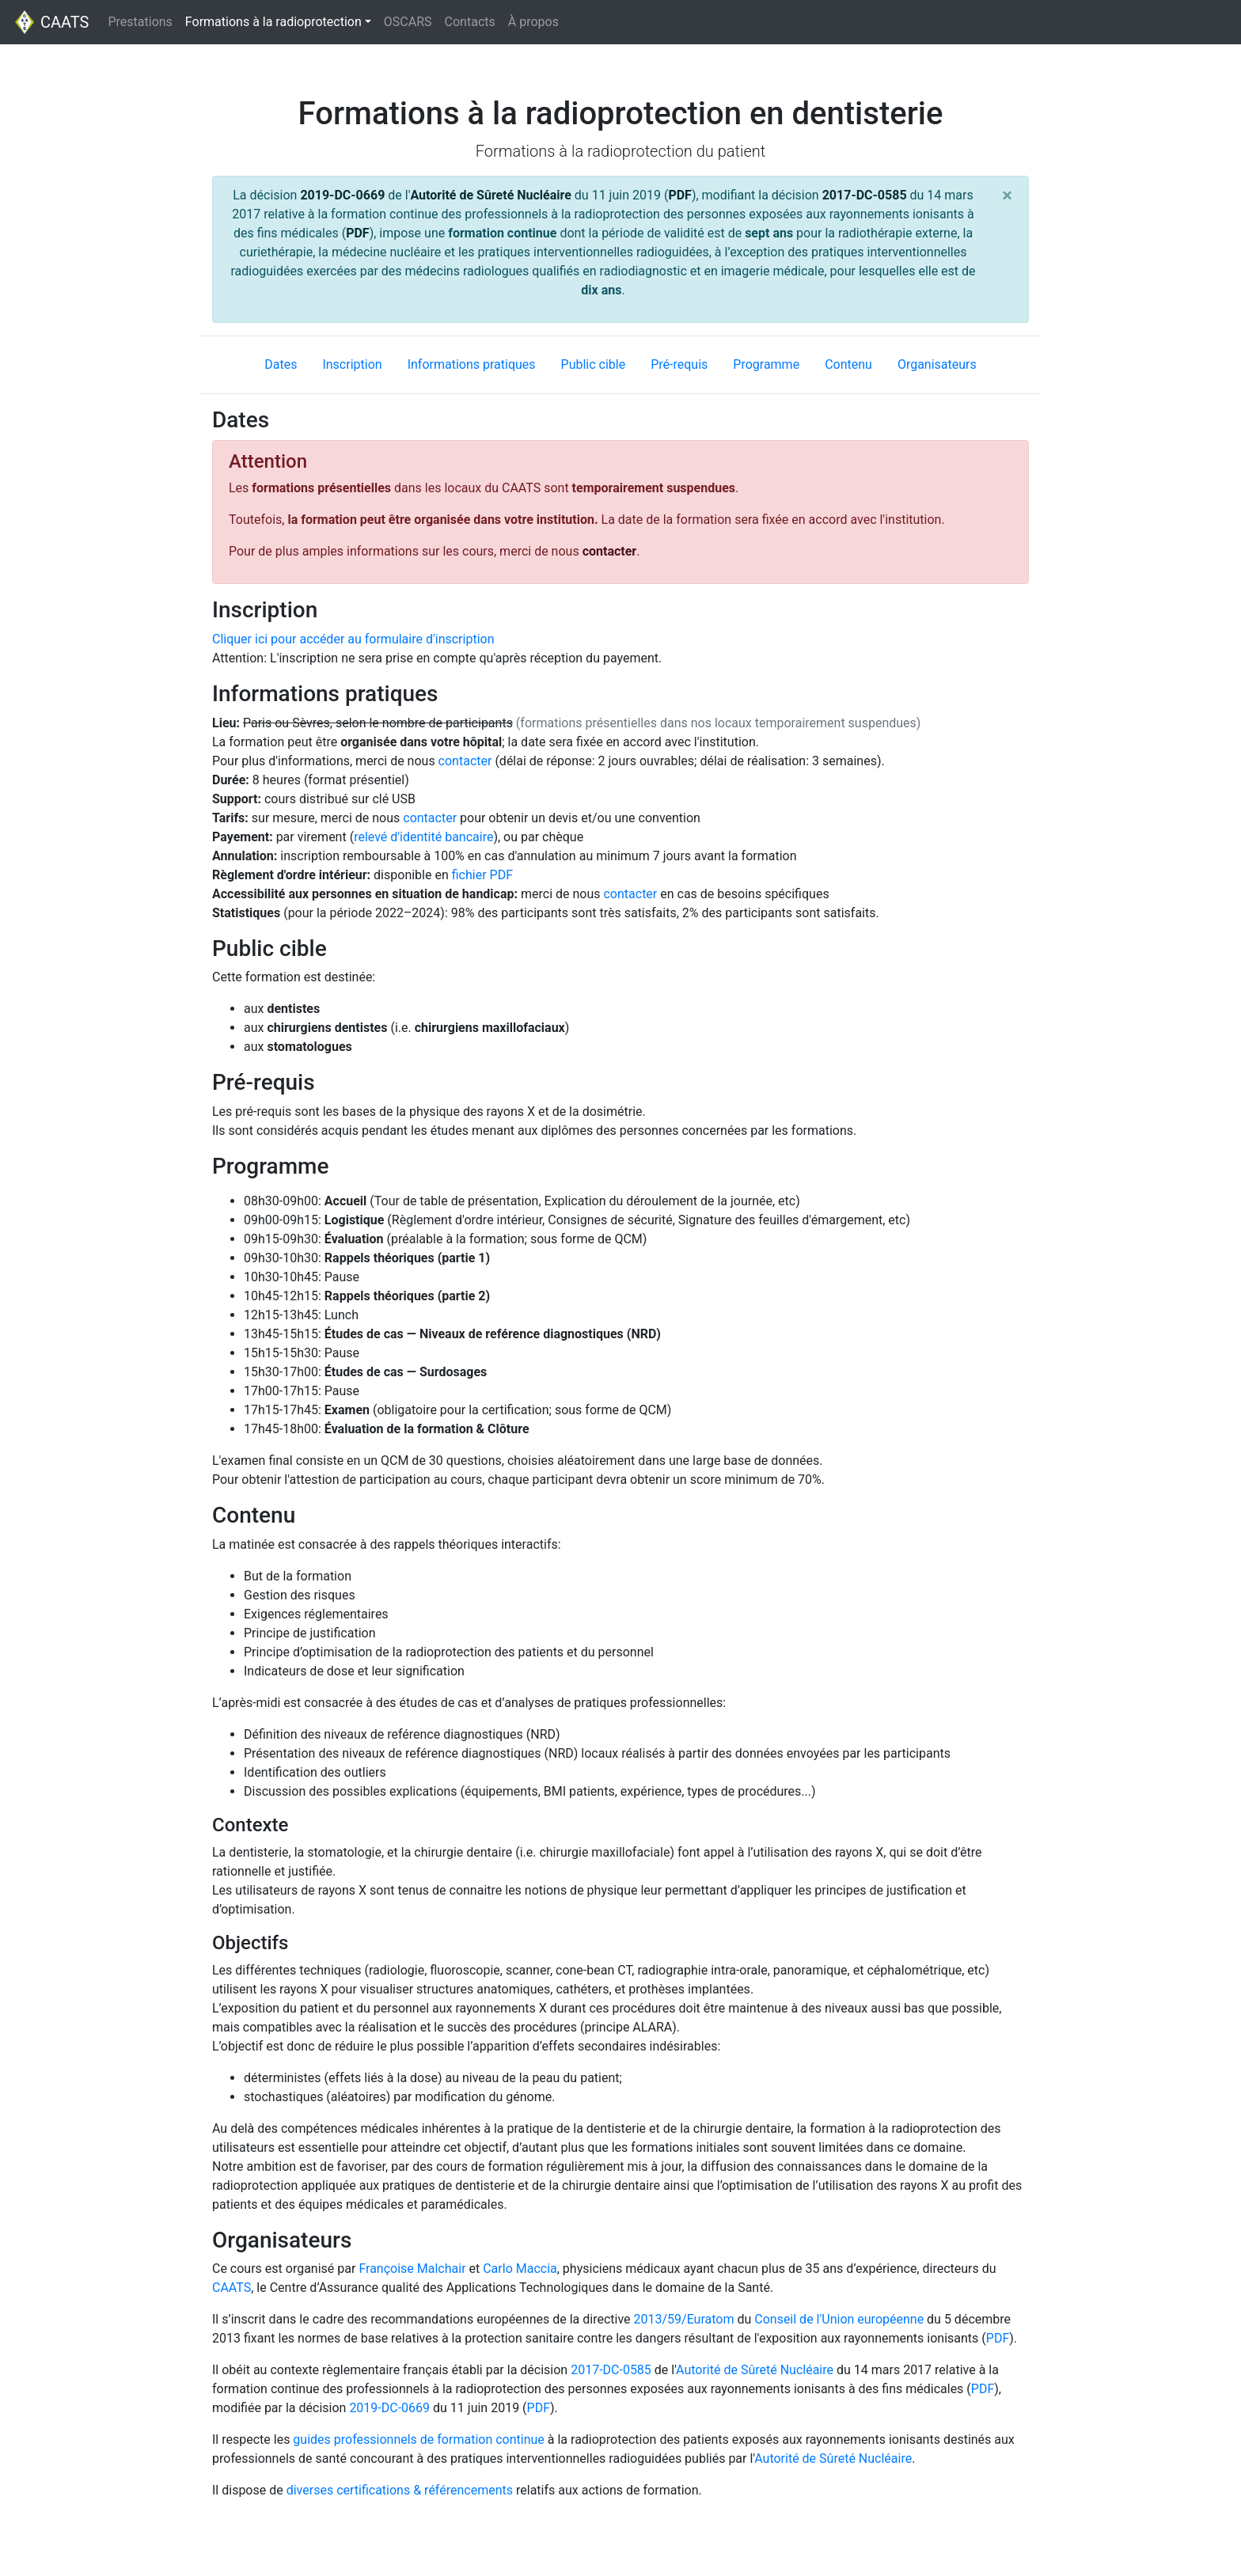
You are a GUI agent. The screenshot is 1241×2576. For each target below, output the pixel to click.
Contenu (848, 364)
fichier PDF (482, 874)
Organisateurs (937, 364)
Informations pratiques (472, 364)
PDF (680, 195)
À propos (533, 21)
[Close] (1007, 195)
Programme (766, 364)
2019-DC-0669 (342, 195)
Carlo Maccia (520, 2268)
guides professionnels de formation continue (418, 2439)
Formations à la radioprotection (281, 21)
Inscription (351, 364)
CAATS (51, 22)
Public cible (593, 364)
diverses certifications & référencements (400, 2490)
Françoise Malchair (412, 2268)
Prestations (140, 21)
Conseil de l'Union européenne (839, 2319)
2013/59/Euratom (683, 2319)
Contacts (470, 21)
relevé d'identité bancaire (423, 836)
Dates (280, 364)
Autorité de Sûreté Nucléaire (490, 195)
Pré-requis (679, 364)
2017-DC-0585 (864, 195)
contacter (610, 551)
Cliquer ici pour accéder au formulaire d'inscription (353, 639)
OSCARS (408, 21)
